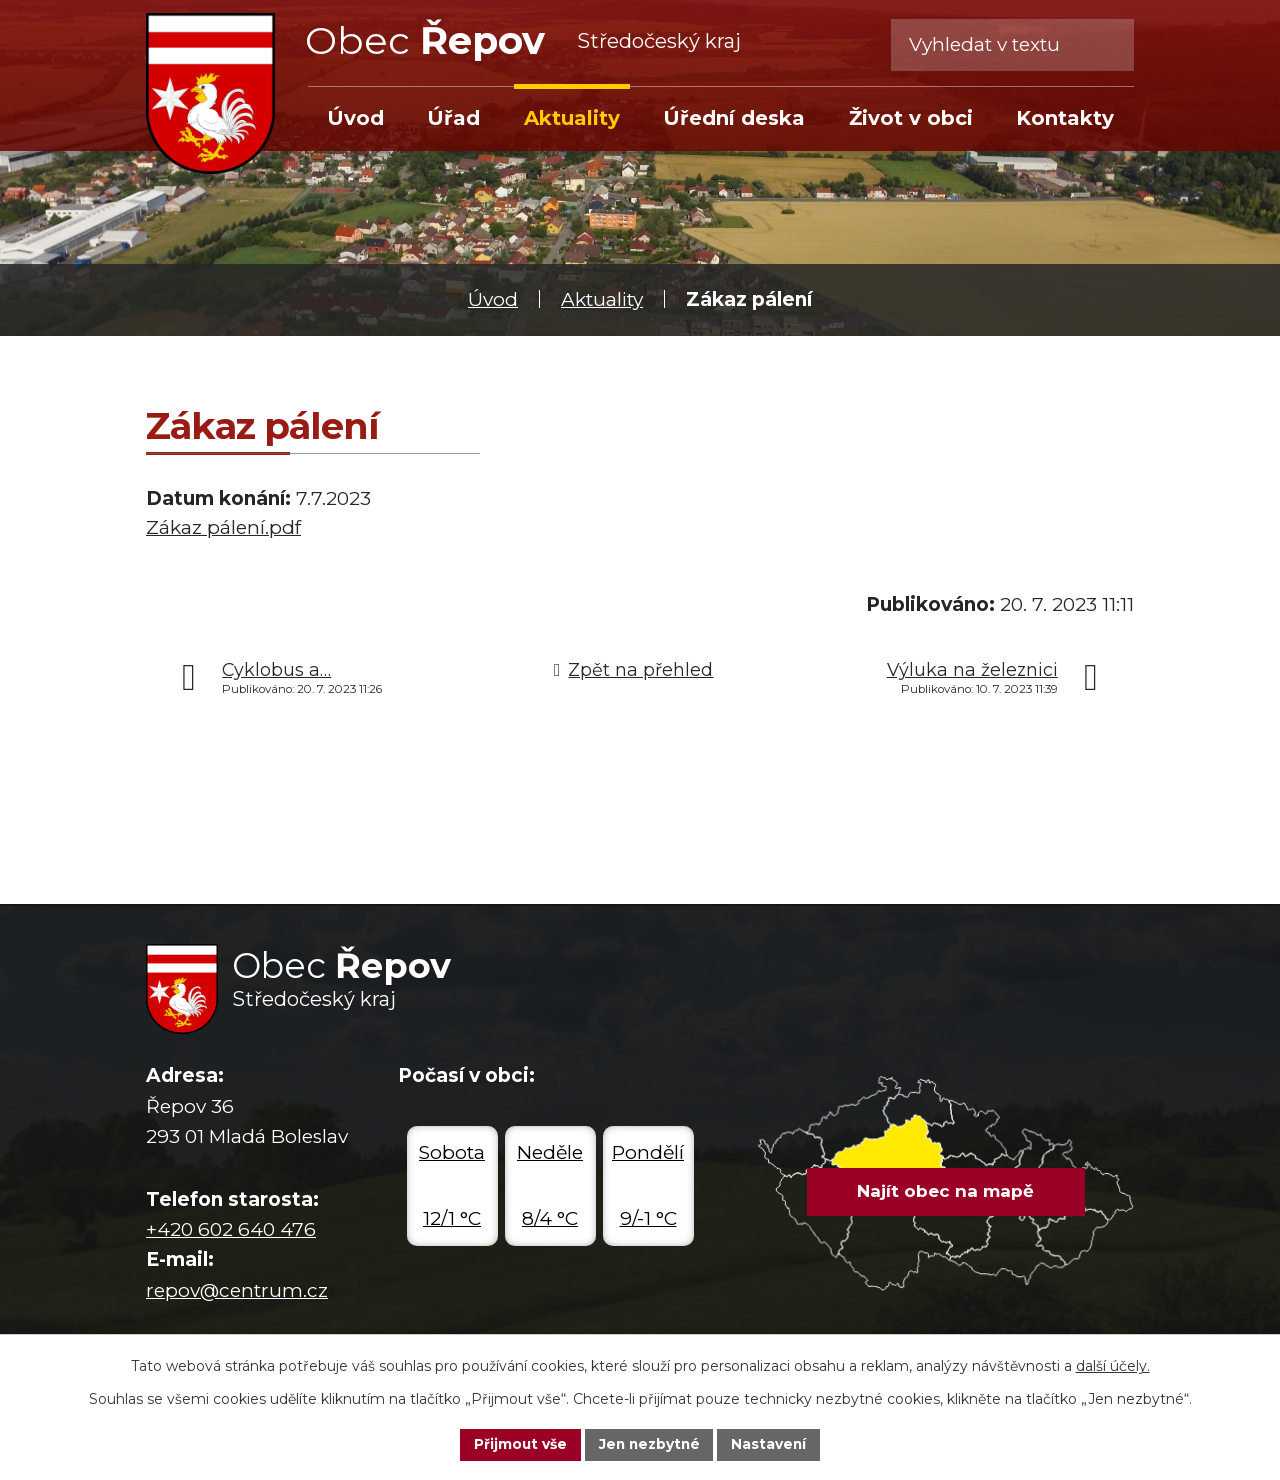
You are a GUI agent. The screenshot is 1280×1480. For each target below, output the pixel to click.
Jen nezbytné (649, 1444)
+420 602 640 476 (231, 1229)
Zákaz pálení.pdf (223, 527)
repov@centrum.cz (237, 1290)
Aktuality (602, 299)
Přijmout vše (518, 1444)
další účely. (1113, 1365)
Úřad (453, 118)
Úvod (493, 299)
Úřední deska (734, 118)
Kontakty (1065, 118)
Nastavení (772, 1444)
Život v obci (911, 118)
